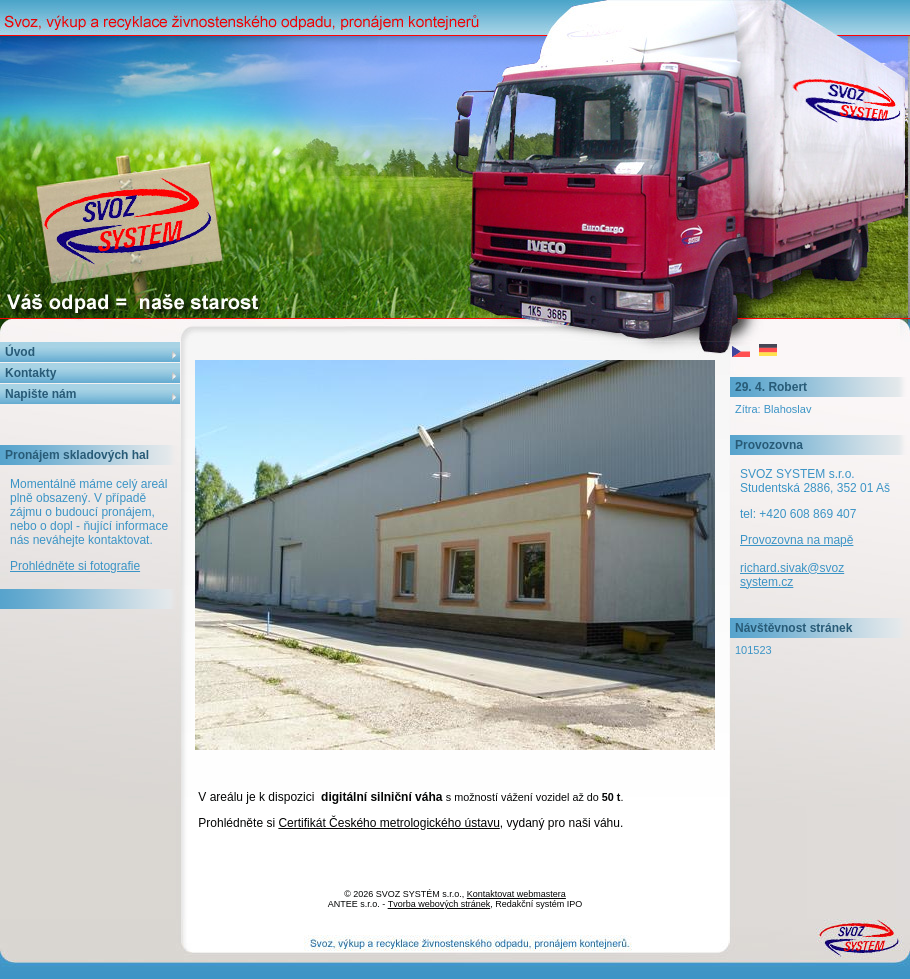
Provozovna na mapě (796, 540)
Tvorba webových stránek (439, 904)
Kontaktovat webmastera (516, 894)
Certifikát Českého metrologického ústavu (388, 823)
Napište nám (40, 394)
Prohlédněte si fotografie (75, 566)
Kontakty (30, 373)
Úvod (20, 352)
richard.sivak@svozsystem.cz (792, 575)
